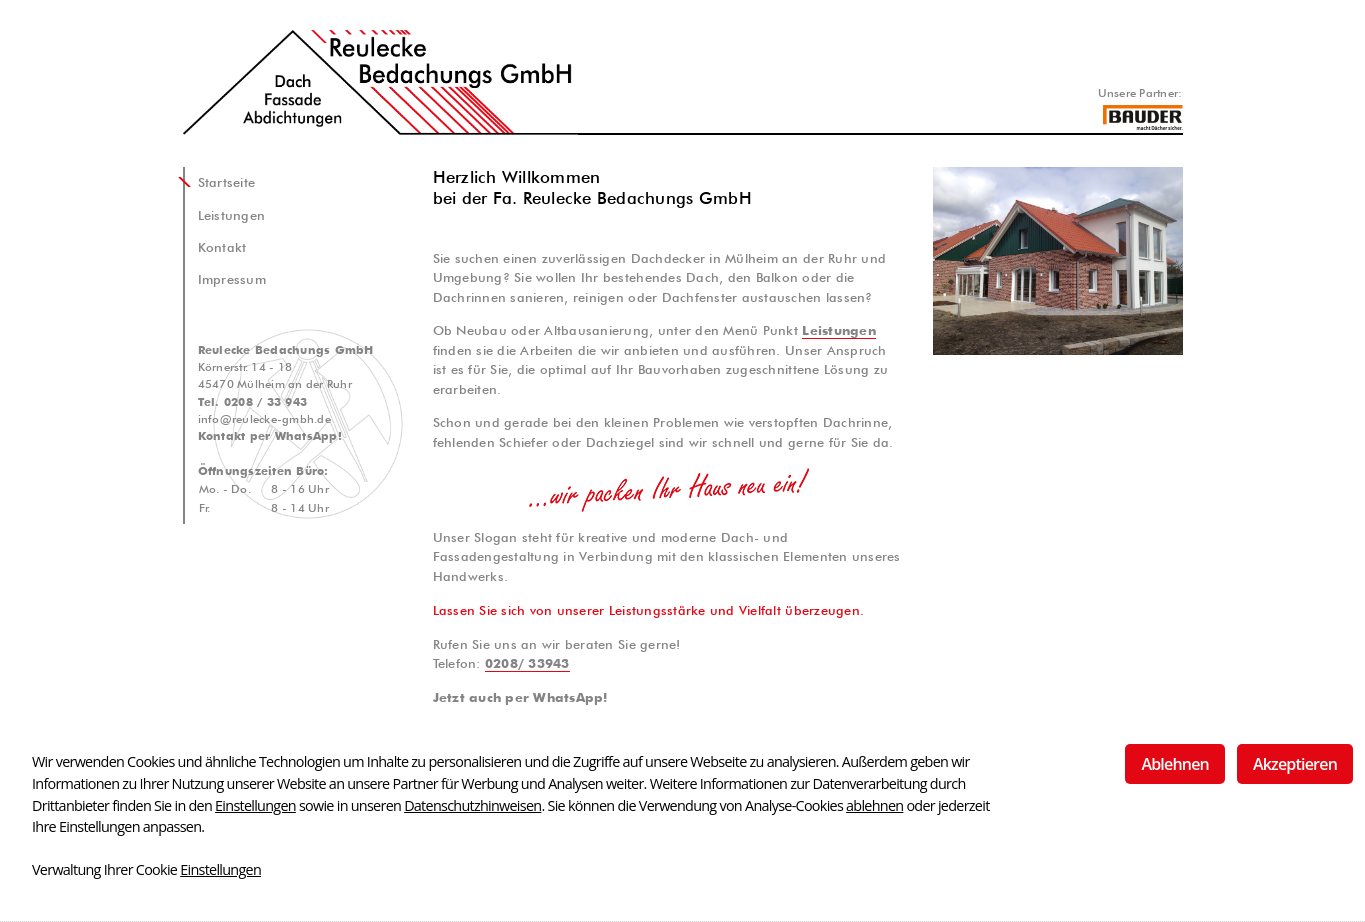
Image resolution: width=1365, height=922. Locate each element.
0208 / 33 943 (265, 402)
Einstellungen (255, 805)
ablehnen (874, 805)
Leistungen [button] (839, 330)
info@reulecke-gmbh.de (264, 419)
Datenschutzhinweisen (472, 805)
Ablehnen (1175, 764)
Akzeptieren (1295, 764)
